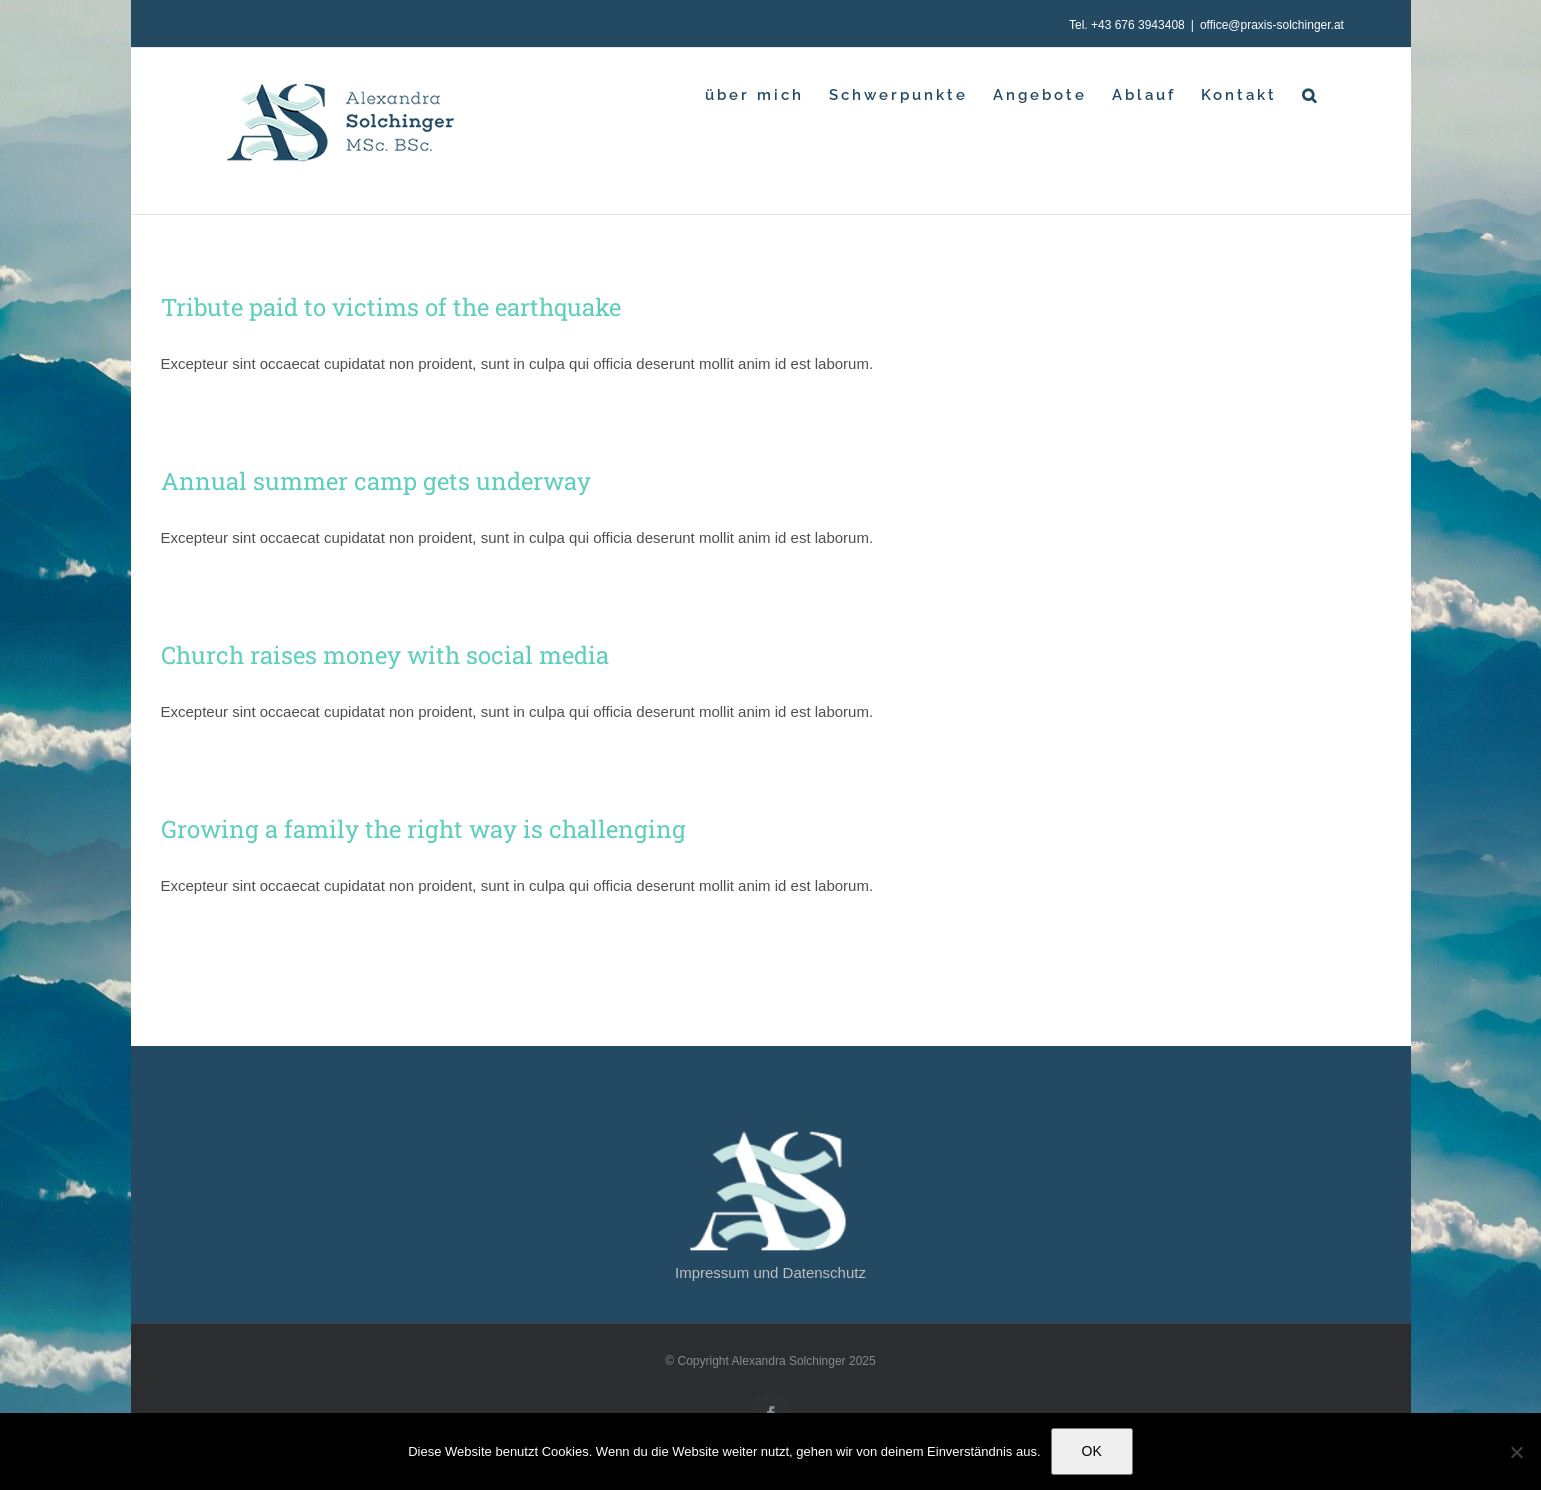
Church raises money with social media (385, 655)
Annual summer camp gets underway (376, 481)
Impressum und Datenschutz (770, 1272)
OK (1092, 1451)
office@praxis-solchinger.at (1272, 25)
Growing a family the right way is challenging (423, 829)
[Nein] (1516, 1452)
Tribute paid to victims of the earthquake (391, 307)
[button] (1310, 95)
